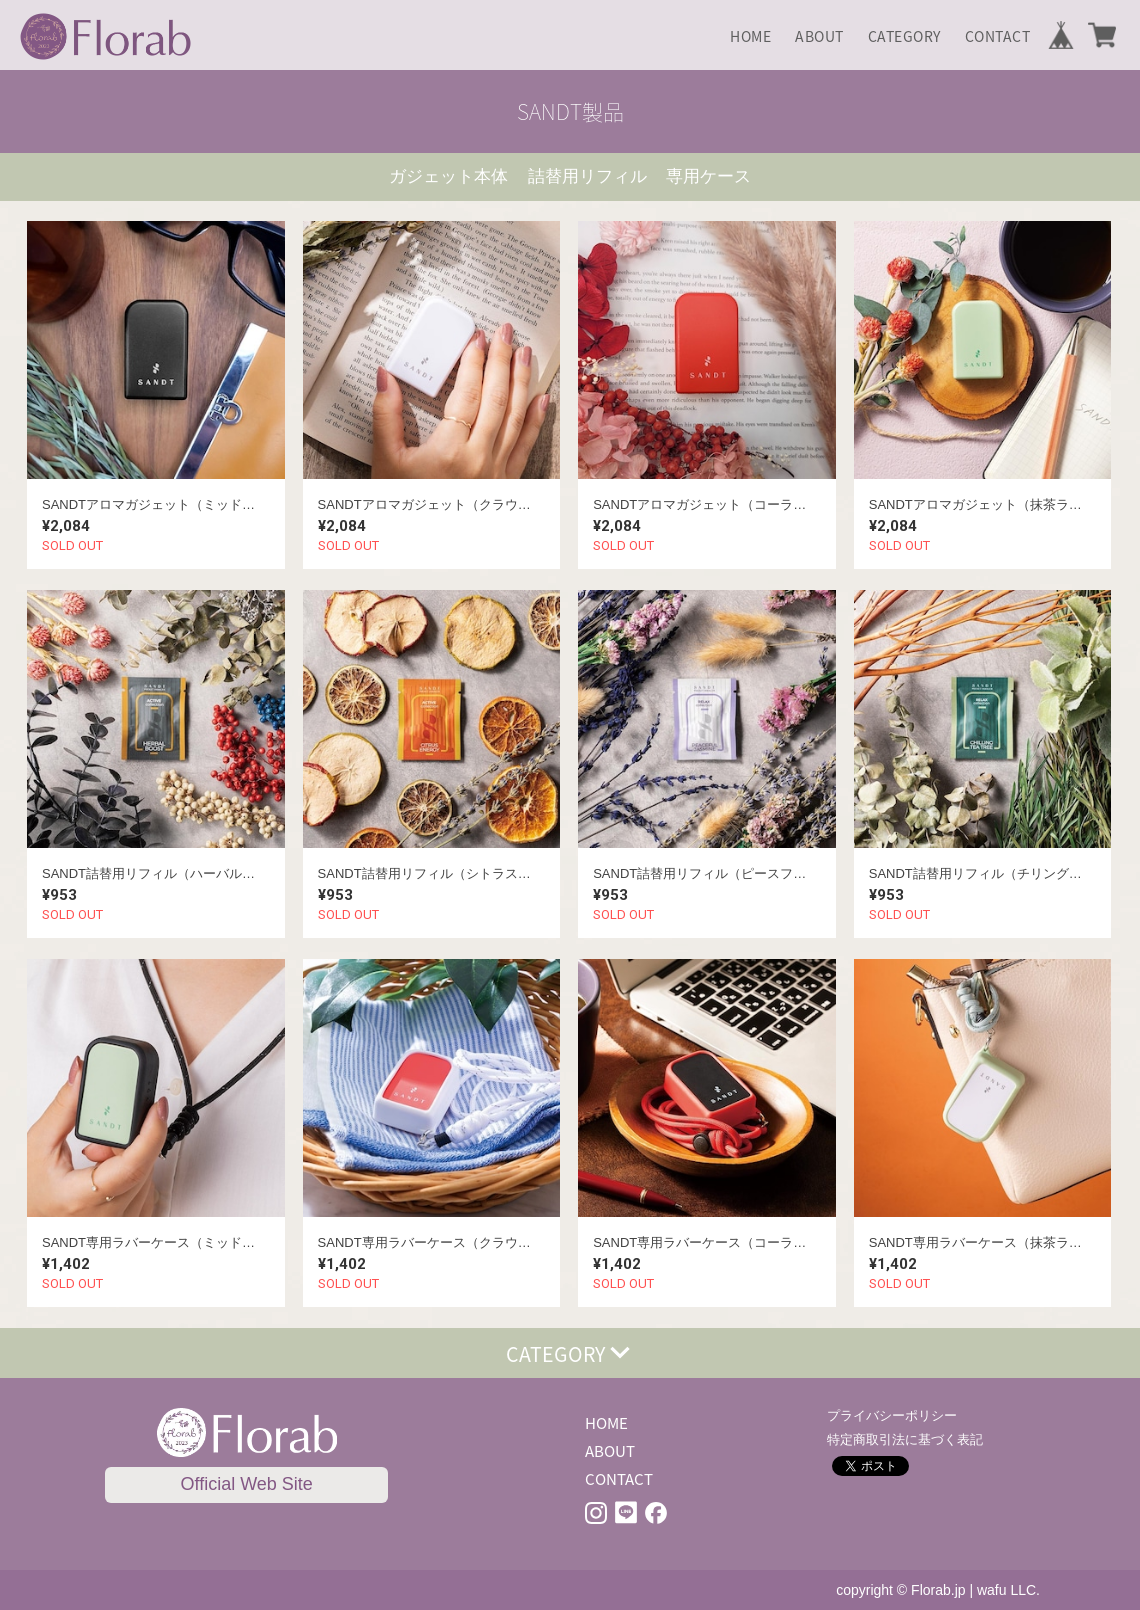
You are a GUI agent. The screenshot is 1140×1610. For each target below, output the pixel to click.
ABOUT (819, 36)
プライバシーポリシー (892, 1416)
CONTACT (998, 36)
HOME (750, 36)
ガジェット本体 (448, 176)
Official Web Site (246, 1484)
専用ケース (708, 176)
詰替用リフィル (587, 176)
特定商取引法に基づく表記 (905, 1440)
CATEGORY (904, 36)
